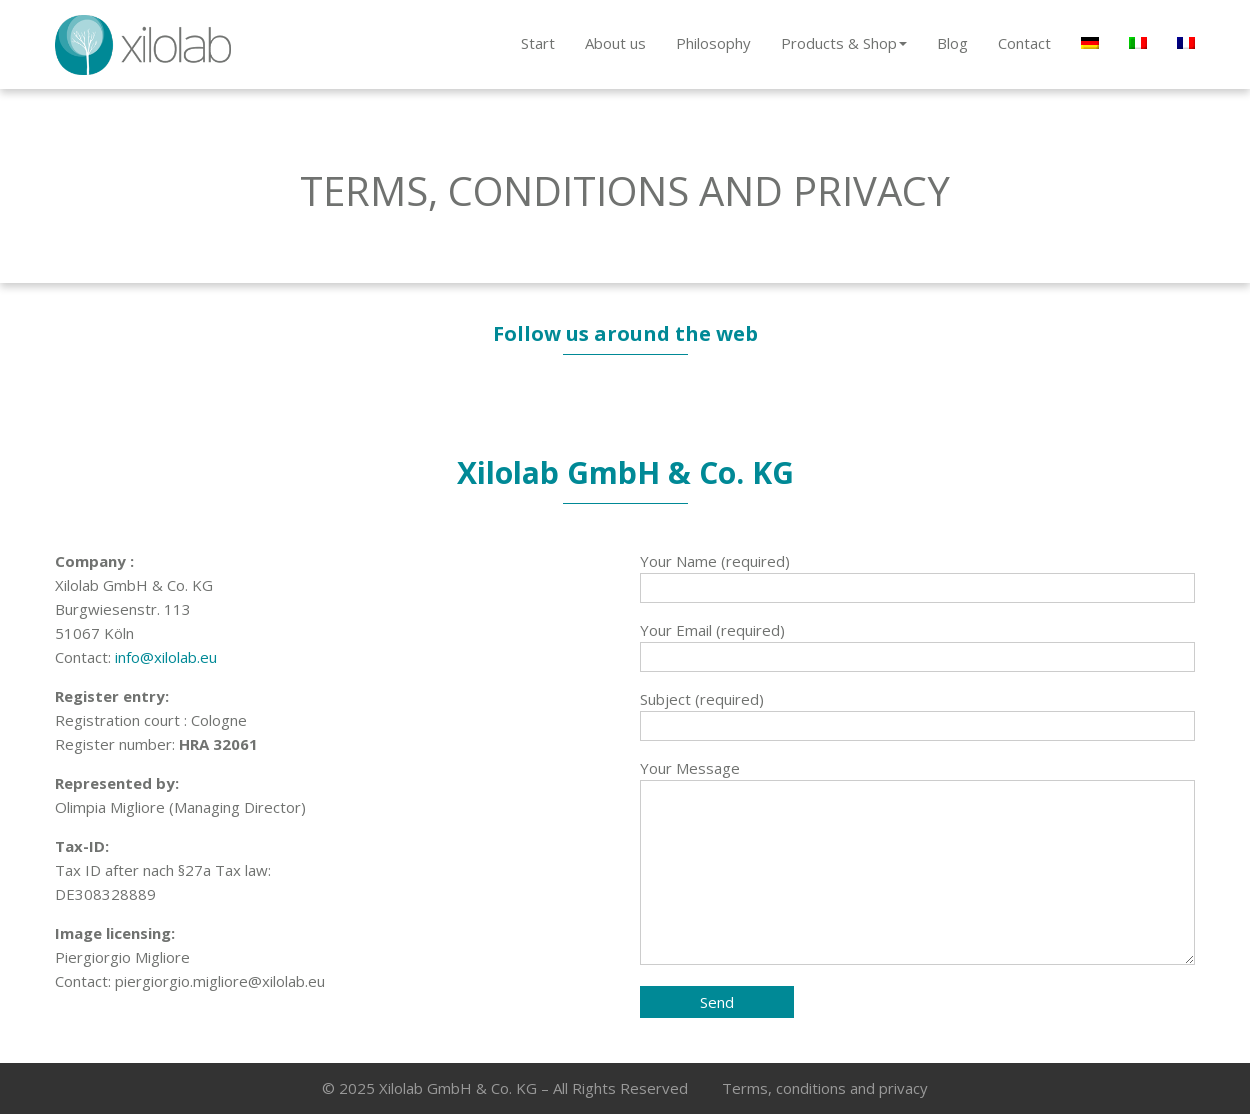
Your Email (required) (917, 643)
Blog (952, 43)
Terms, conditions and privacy (825, 1088)
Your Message (917, 863)
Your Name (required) (917, 574)
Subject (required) (917, 712)
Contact (1024, 43)
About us (615, 43)
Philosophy (713, 43)
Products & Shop (844, 43)
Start (538, 43)
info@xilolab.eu (166, 657)
